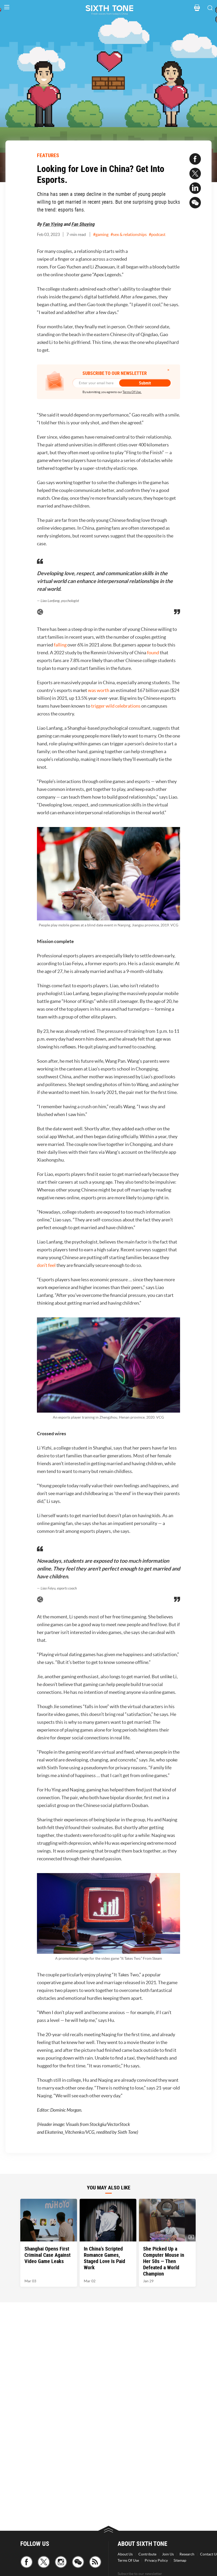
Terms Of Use (128, 2560)
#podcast (157, 234)
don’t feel (46, 1265)
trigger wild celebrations (116, 706)
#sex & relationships (129, 234)
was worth (98, 690)
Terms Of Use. (132, 392)
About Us (125, 2554)
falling (60, 645)
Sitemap (180, 2560)
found (153, 652)
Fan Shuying (82, 224)
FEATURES (48, 155)
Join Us (168, 2554)
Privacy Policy (156, 2560)
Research (187, 2554)
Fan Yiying (52, 224)
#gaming (100, 234)
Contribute (147, 2554)
